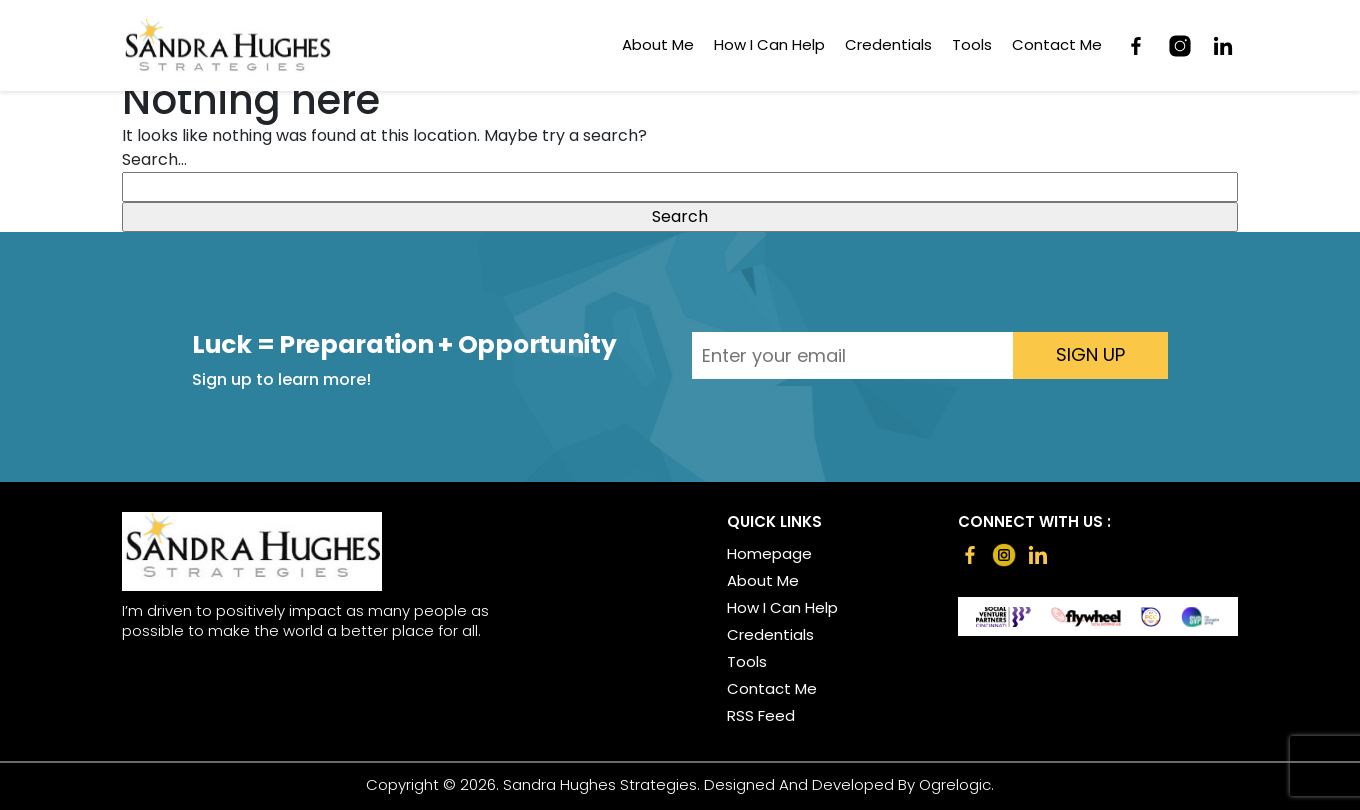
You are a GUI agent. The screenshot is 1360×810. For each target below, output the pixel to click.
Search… (154, 159)
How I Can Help (769, 44)
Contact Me (1057, 44)
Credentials (888, 44)
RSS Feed (761, 716)
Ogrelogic (955, 784)
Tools (972, 44)
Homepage (769, 554)
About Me (658, 44)
